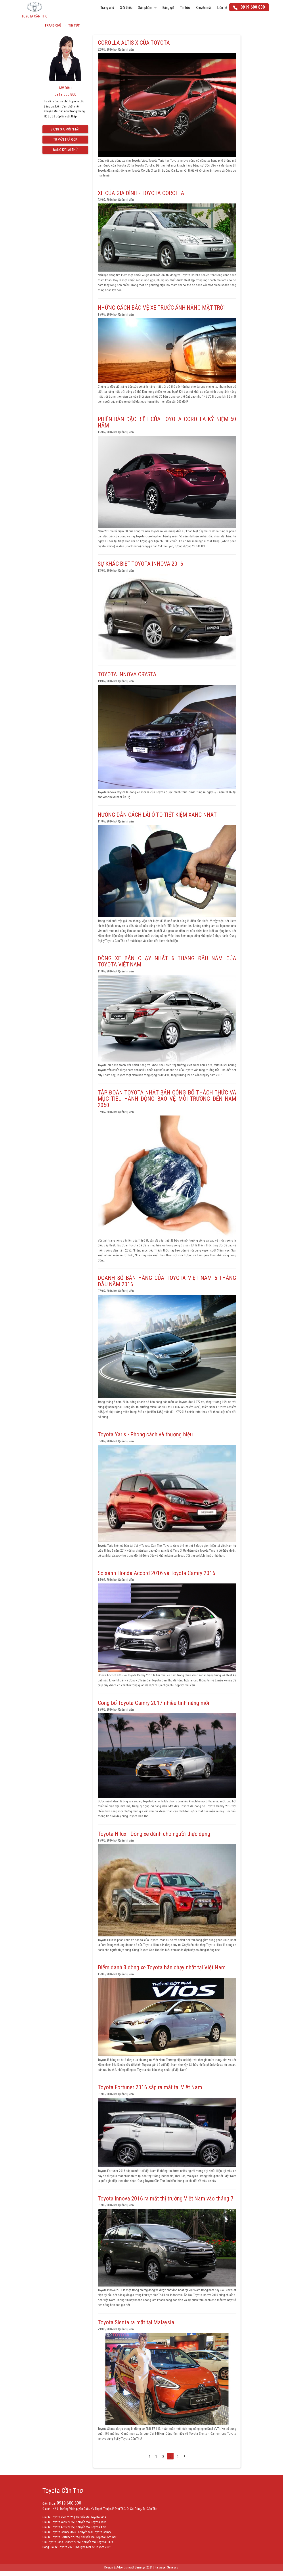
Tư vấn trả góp (65, 140)
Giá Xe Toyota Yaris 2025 (58, 2522)
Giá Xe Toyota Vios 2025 (57, 2517)
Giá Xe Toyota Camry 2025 (59, 2532)
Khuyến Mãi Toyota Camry (94, 2532)
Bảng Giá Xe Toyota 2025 (58, 2547)
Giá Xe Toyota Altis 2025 (58, 2527)
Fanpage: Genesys (167, 2567)
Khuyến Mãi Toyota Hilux (97, 2542)
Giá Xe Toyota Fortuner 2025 (60, 2537)
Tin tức (185, 8)
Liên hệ (222, 8)
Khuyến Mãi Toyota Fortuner (98, 2537)
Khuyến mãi (203, 8)
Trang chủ (107, 8)
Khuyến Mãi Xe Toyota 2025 (93, 2547)
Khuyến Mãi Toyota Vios (91, 2517)
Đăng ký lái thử (65, 150)
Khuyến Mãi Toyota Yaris (91, 2522)
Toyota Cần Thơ (62, 2490)
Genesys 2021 (144, 2567)
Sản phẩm (148, 7)
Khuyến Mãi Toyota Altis (91, 2527)
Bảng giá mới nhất (65, 129)
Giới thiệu (126, 8)
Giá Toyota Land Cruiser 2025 (61, 2542)
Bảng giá (168, 8)
